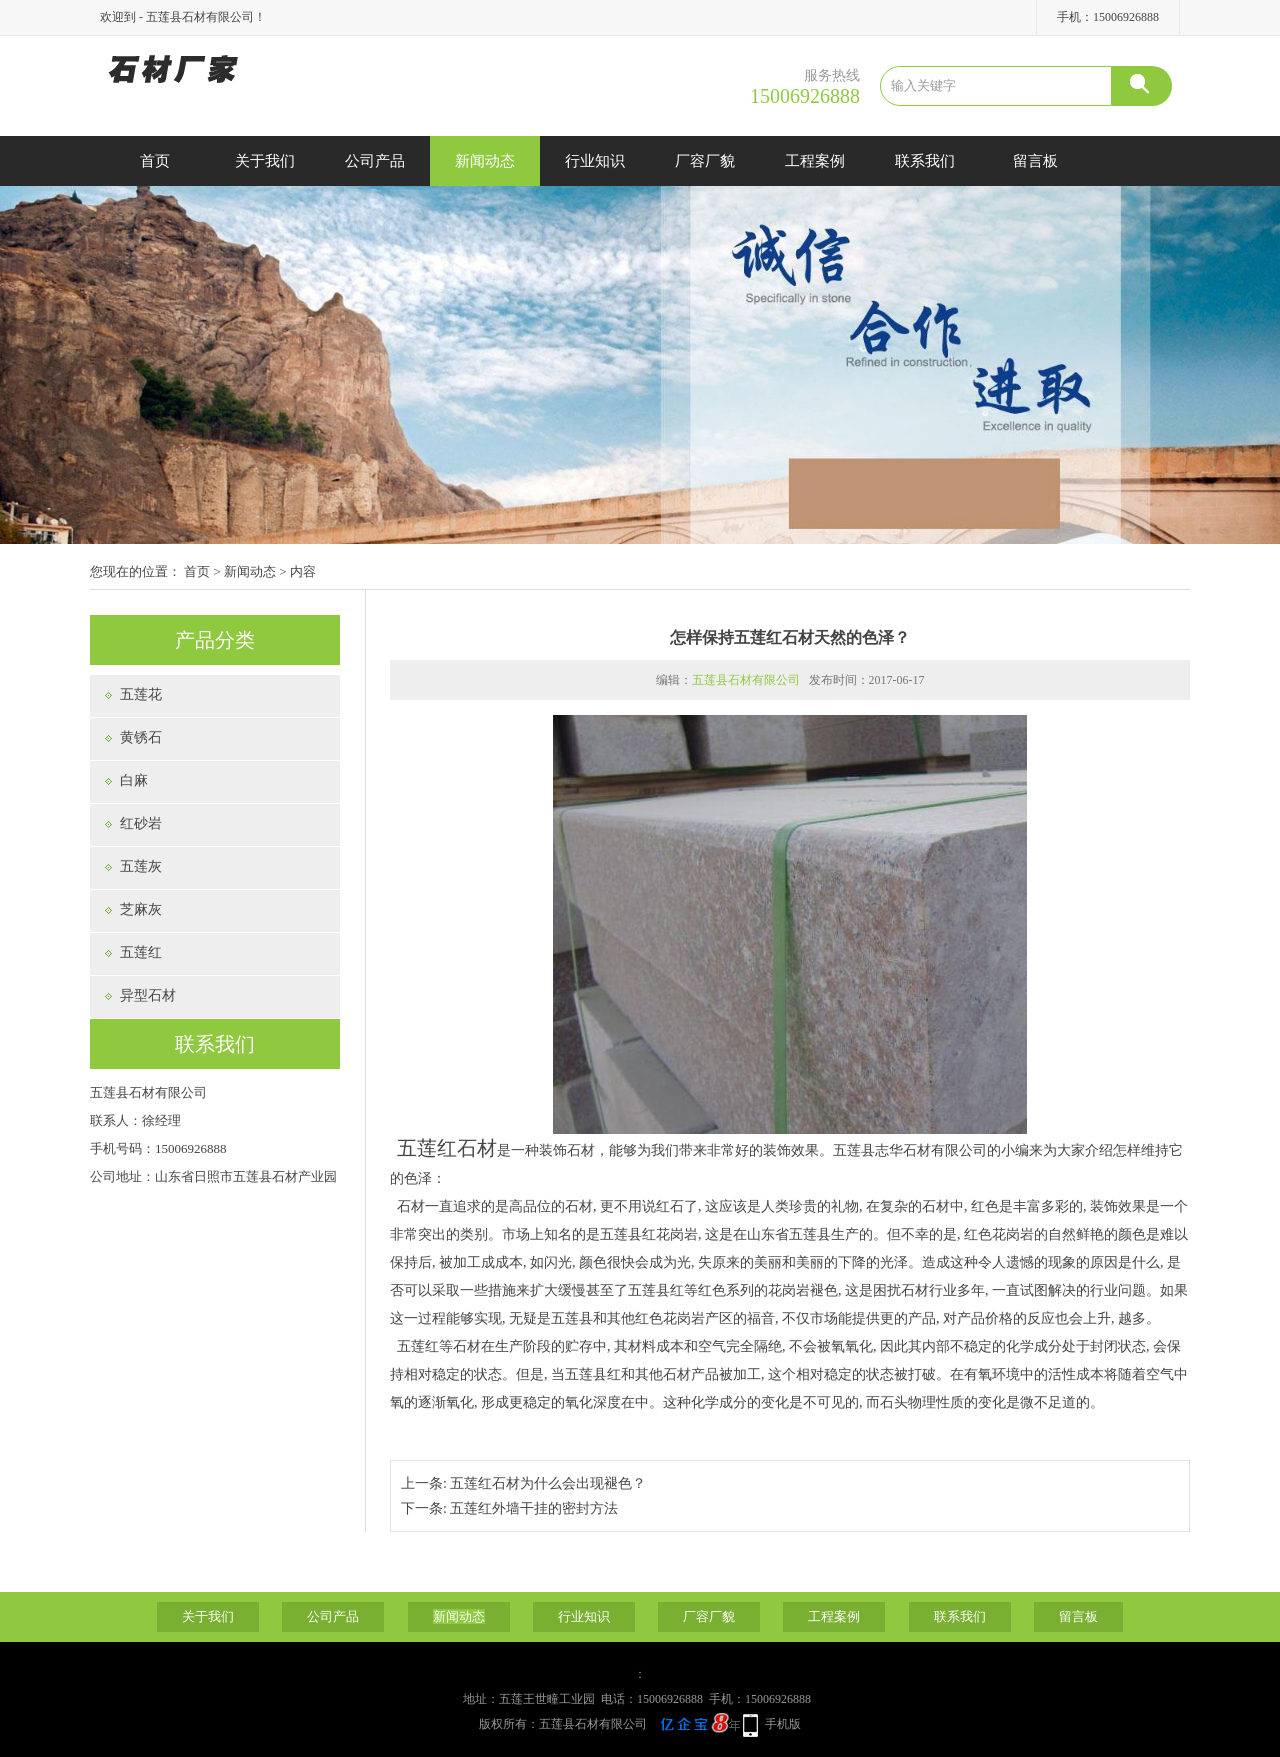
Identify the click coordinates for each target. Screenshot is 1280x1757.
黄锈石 (141, 737)
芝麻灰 (141, 909)
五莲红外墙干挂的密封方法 (534, 1508)
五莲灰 (141, 866)
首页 (155, 161)
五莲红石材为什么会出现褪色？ (548, 1483)
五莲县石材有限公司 (746, 680)
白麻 (134, 780)
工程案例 (815, 161)
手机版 (783, 1724)
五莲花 (141, 694)
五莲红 (141, 952)
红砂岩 (141, 823)
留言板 (1035, 161)
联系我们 (925, 161)
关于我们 (265, 161)
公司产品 (375, 161)
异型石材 (148, 995)
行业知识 (595, 161)
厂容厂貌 (705, 161)
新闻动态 (485, 161)
